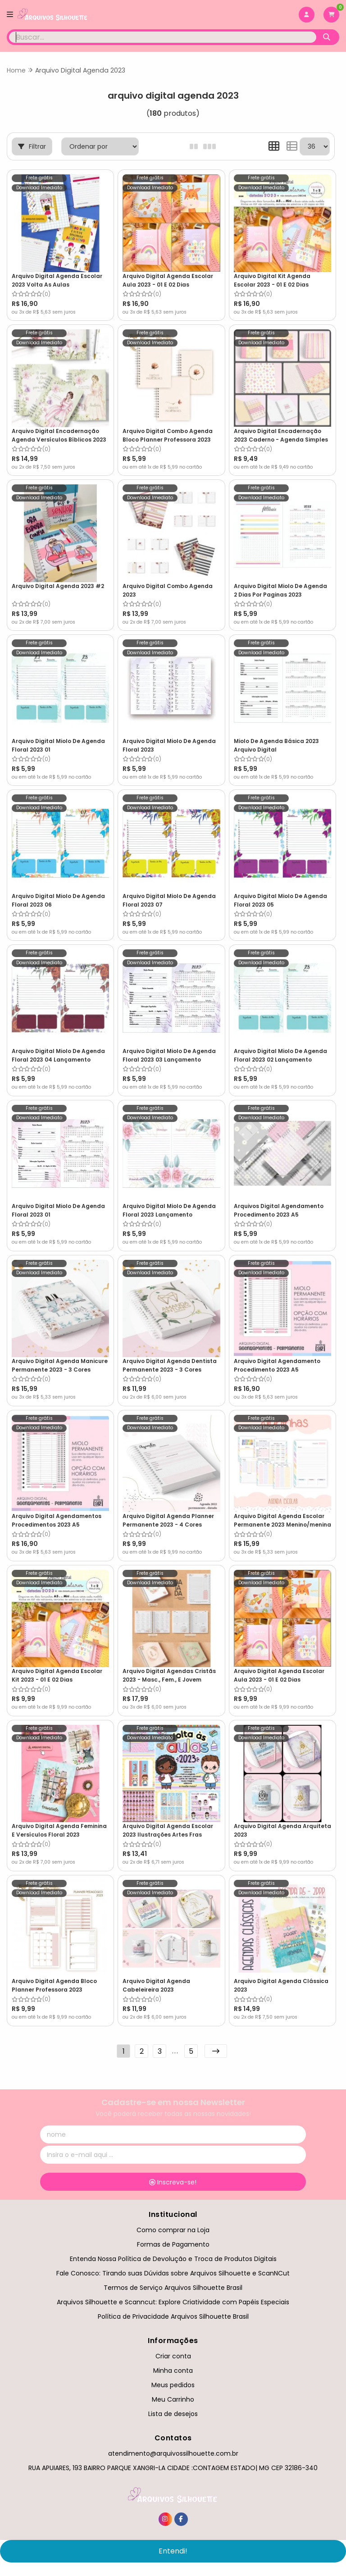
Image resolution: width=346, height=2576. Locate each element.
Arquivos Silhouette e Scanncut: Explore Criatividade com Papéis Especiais (173, 2299)
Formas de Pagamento (173, 2242)
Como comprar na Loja (173, 2227)
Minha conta (173, 2368)
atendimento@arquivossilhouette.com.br (173, 2450)
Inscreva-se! (172, 2179)
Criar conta (173, 2353)
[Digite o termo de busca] (162, 37)
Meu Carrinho (173, 2397)
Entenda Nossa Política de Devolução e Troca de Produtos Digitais (173, 2256)
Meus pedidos (173, 2382)
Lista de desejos (173, 2411)
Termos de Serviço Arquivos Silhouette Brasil (173, 2285)
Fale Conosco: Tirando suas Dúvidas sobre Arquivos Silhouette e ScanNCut (173, 2270)
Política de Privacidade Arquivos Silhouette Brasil (173, 2314)
